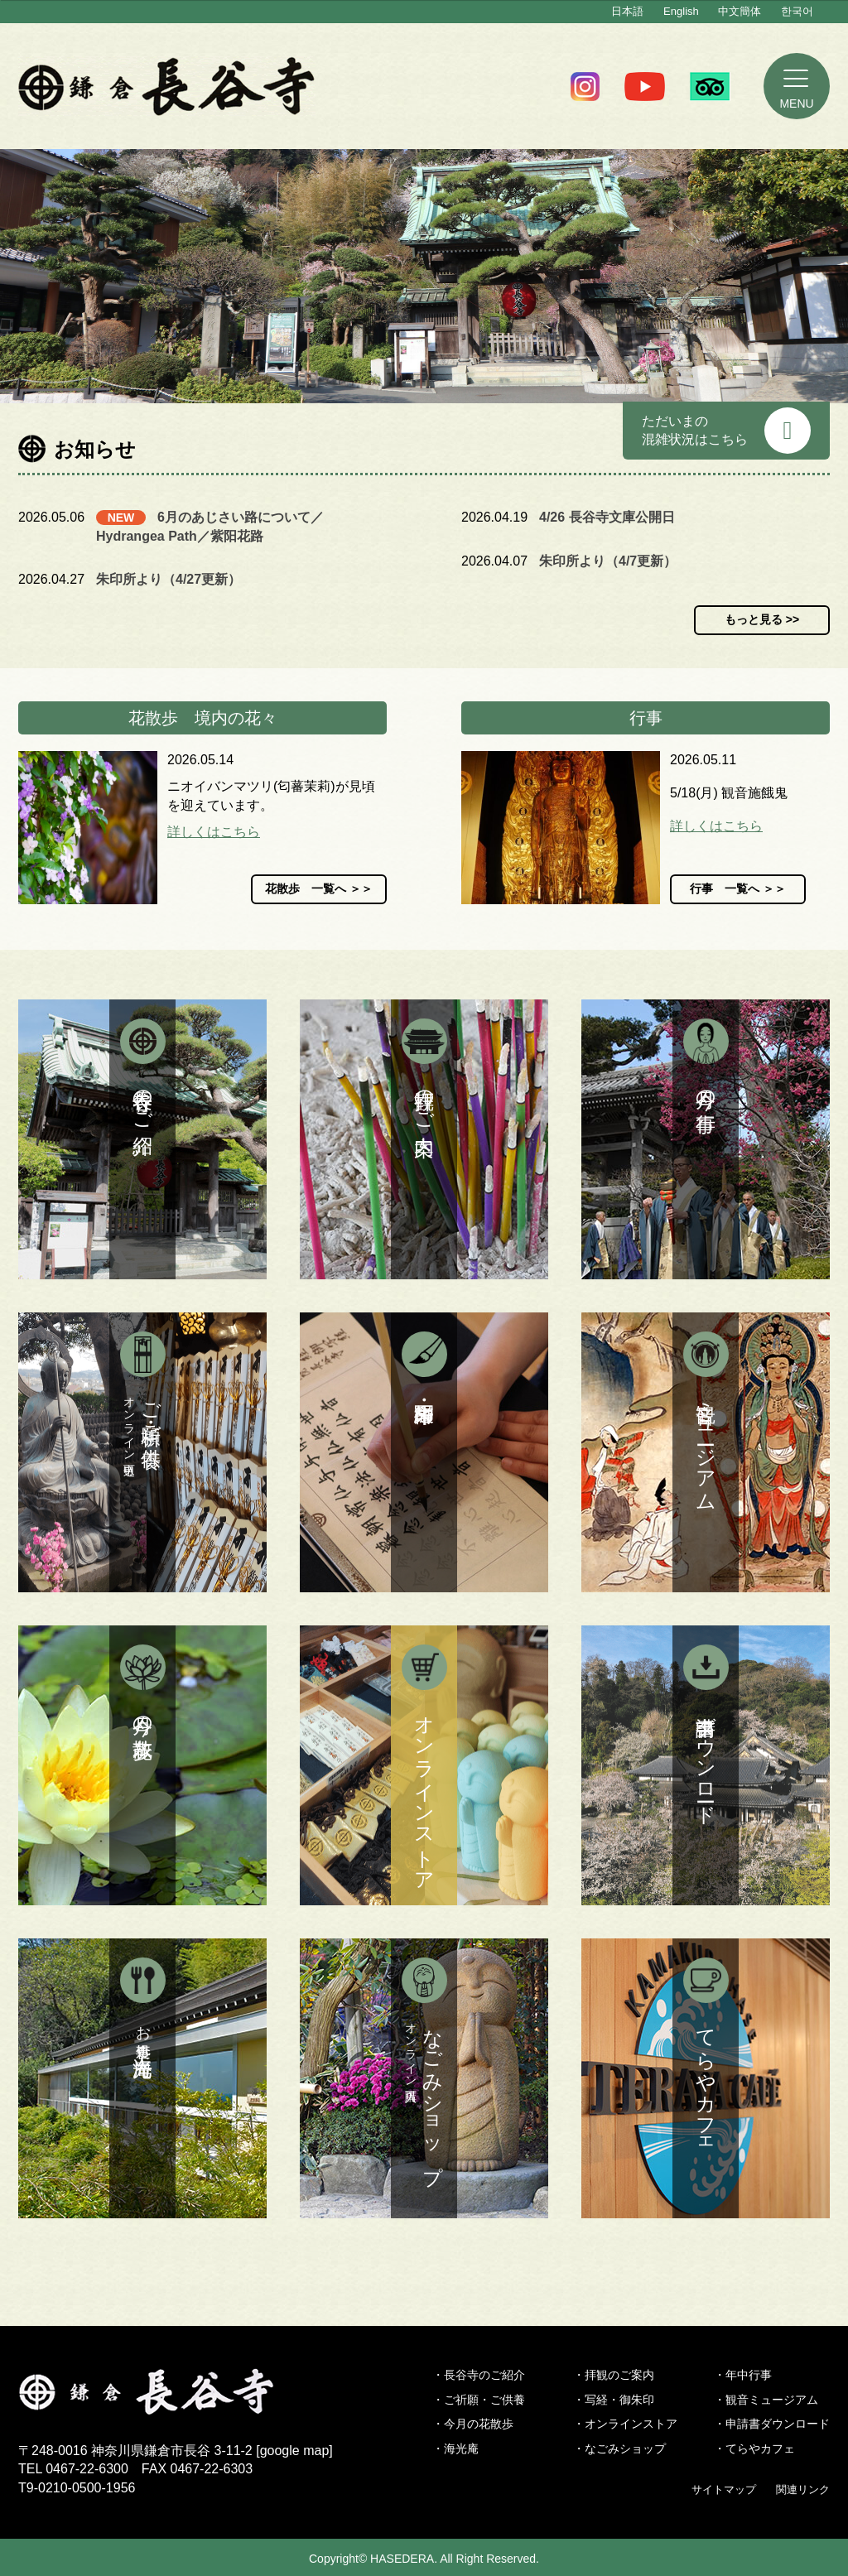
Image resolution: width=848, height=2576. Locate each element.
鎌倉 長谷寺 (167, 86)
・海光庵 (455, 2448)
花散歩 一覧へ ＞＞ (319, 888)
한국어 (797, 11)
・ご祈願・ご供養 (478, 2399)
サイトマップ (723, 2489)
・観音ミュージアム (766, 2399)
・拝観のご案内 (613, 2374)
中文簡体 (739, 11)
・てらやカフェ (754, 2448)
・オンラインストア (625, 2423)
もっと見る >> (762, 619)
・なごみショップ (619, 2448)
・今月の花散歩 (472, 2423)
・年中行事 (743, 2374)
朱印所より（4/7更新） (608, 561)
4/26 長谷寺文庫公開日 (607, 517)
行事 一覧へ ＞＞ (738, 888)
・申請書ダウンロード (772, 2423)
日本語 (627, 11)
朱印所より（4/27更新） (168, 579)
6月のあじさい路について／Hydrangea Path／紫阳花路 (210, 526)
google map (295, 2451)
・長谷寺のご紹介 (478, 2374)
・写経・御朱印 (613, 2399)
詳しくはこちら (213, 832)
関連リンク (803, 2489)
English (681, 11)
